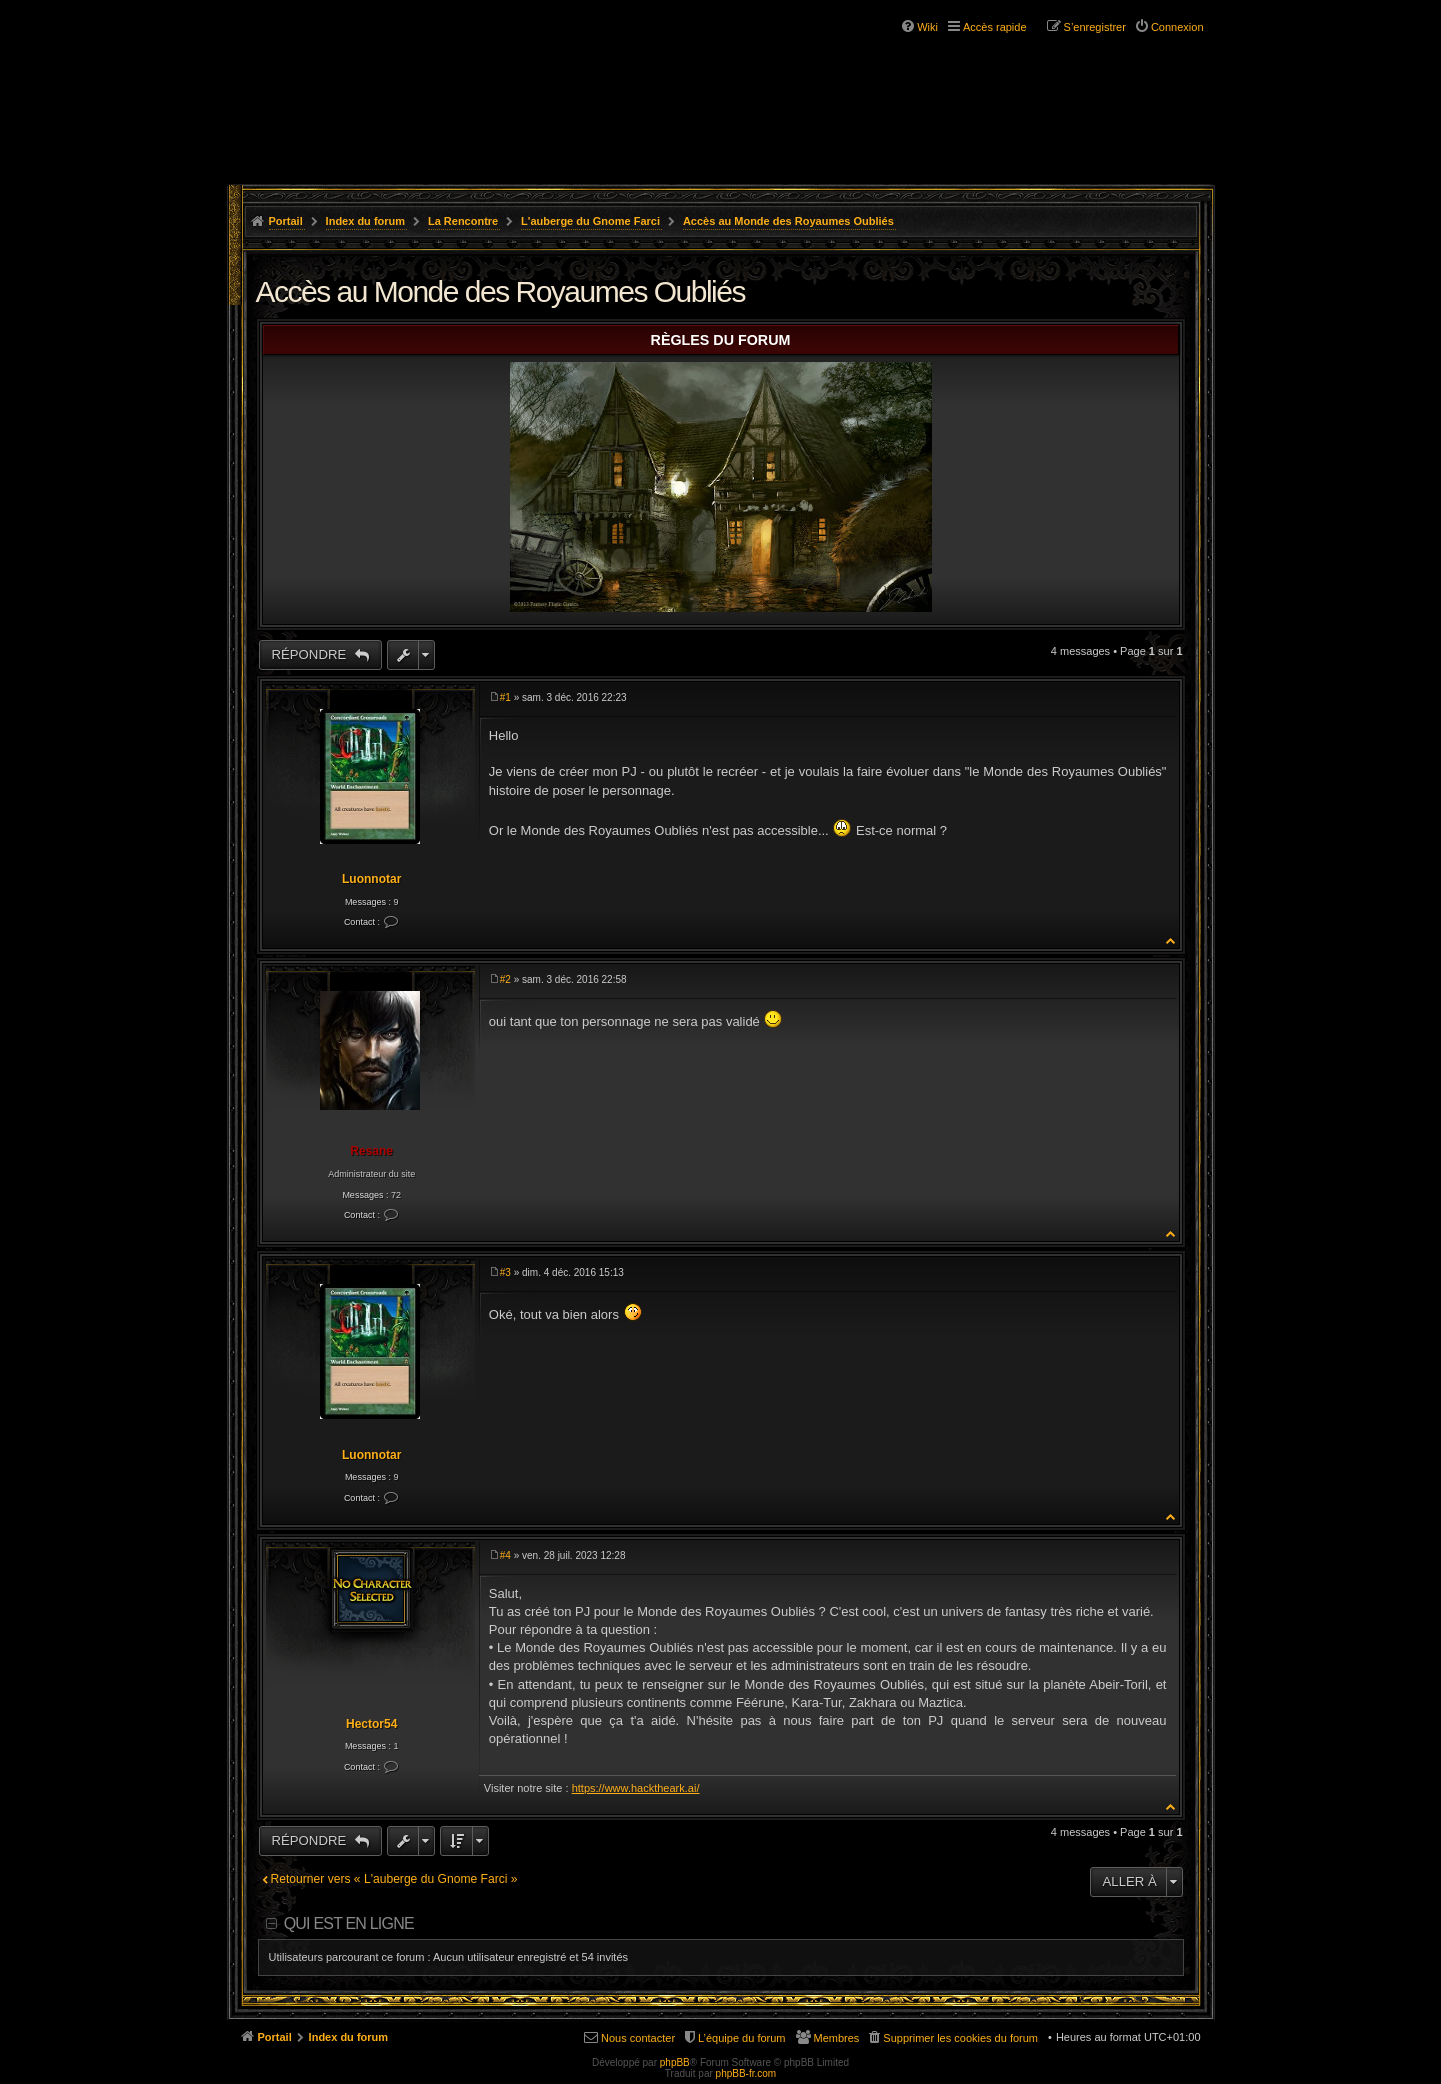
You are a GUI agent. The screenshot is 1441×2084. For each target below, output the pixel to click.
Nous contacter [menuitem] (638, 2038)
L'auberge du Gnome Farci (590, 221)
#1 (505, 697)
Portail (286, 221)
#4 (505, 1555)
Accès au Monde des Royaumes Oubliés (788, 221)
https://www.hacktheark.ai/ (636, 1788)
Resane (371, 1151)
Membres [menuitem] (837, 2038)
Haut (1171, 940)
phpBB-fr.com (746, 2073)
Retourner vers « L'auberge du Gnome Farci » (394, 1879)
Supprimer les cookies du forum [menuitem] (960, 2038)
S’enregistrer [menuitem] (1095, 27)
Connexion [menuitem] (1177, 27)
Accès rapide (995, 27)
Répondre (311, 654)
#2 (505, 979)
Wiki (927, 27)
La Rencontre (463, 221)
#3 (505, 1272)
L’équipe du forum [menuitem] (741, 2038)
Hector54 (371, 1724)
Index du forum (365, 221)
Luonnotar (371, 879)
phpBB (675, 2062)
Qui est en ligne (349, 1923)
